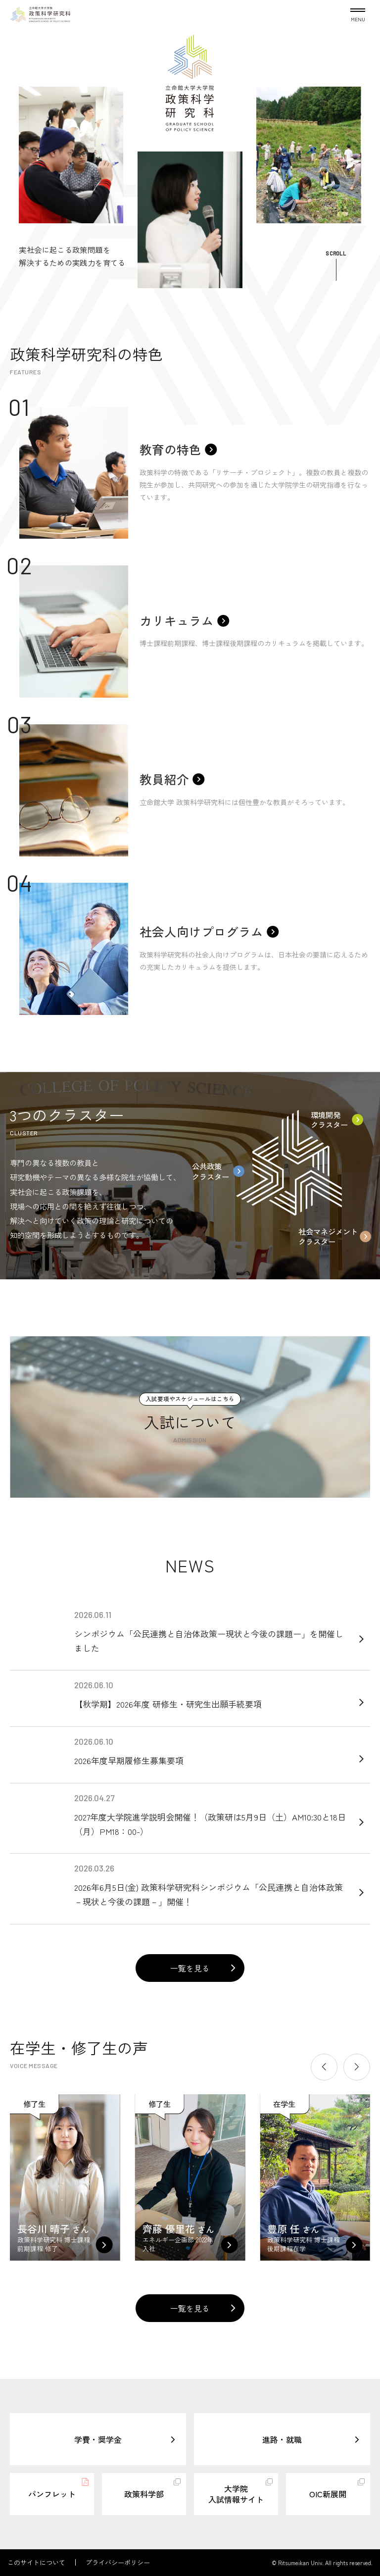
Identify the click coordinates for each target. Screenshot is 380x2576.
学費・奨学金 (98, 2439)
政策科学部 (144, 2494)
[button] (324, 2067)
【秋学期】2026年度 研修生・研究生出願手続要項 (212, 1695)
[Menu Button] (357, 13)
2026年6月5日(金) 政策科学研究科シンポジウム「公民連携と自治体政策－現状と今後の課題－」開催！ (212, 1885)
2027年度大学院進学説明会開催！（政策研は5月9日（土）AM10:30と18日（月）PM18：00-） (212, 1814)
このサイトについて (36, 2562)
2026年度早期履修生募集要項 (212, 1751)
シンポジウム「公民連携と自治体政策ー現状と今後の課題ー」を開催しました (212, 1631)
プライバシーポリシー (118, 2562)
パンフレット (52, 2494)
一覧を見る (190, 1968)
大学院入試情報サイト (236, 2493)
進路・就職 (282, 2439)
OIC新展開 (327, 2494)
